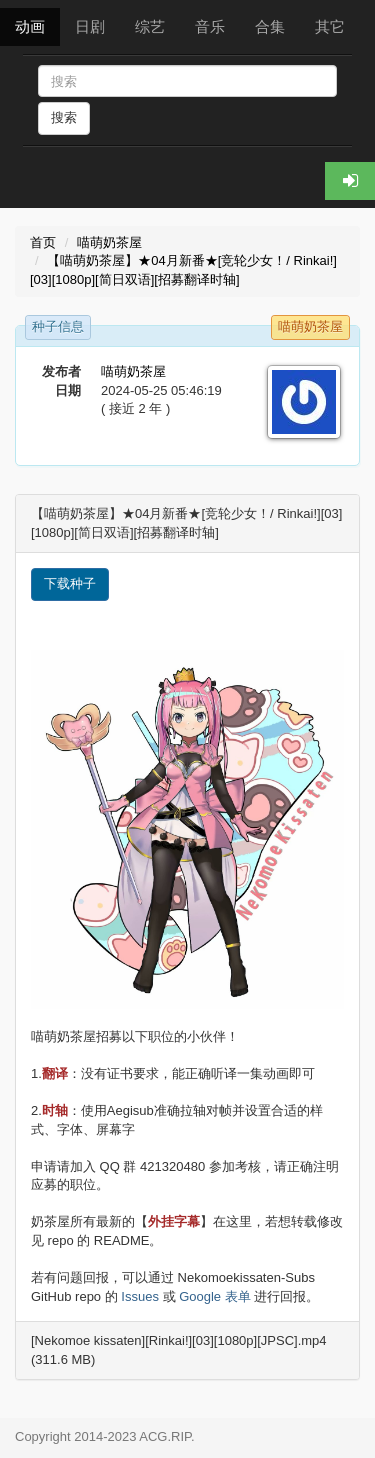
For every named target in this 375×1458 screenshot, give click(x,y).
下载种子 (70, 583)
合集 (270, 26)
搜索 (64, 117)
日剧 (90, 26)
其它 (330, 26)
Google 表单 (215, 1296)
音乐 (210, 26)
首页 (43, 242)
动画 (30, 26)
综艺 (150, 26)
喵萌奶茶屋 (109, 242)
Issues (140, 1296)
